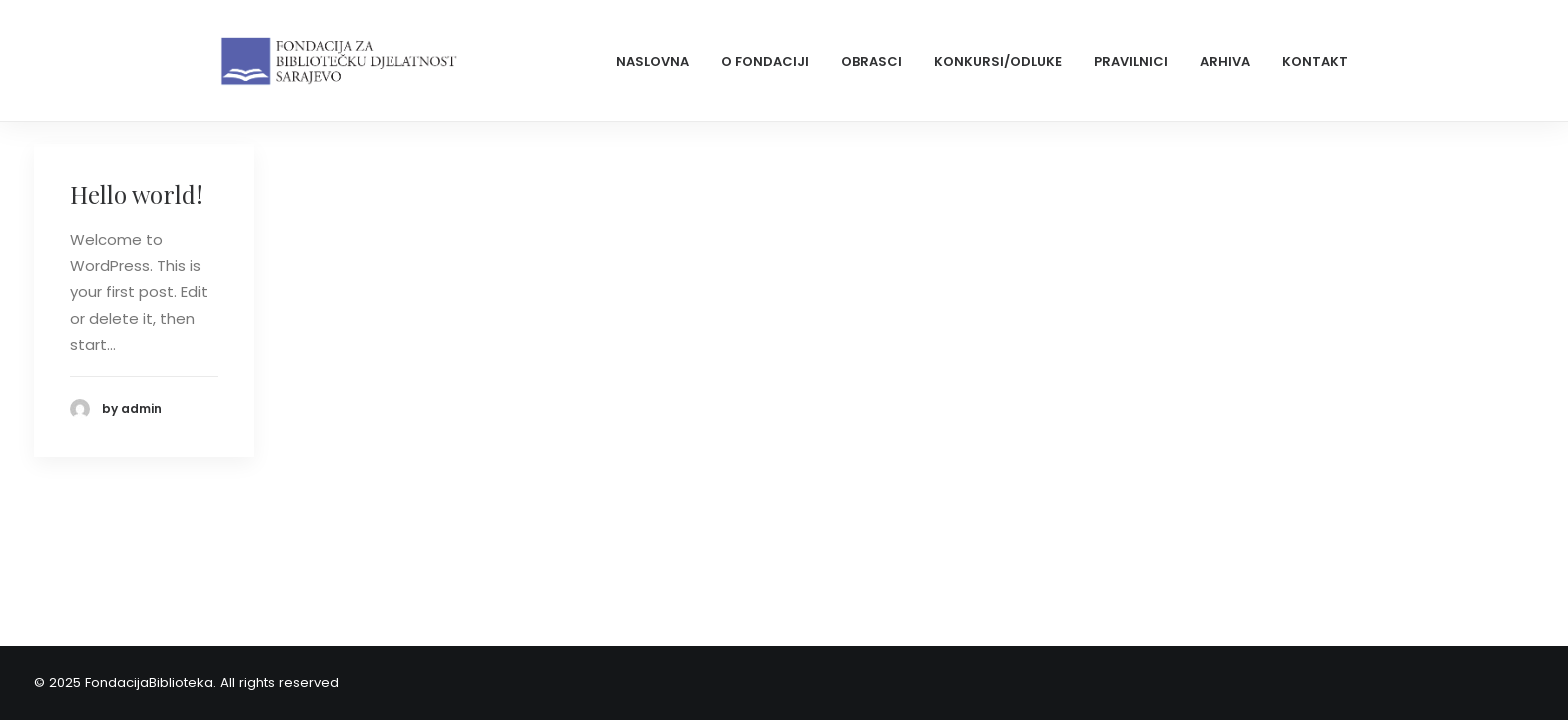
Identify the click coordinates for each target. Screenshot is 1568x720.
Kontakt (1315, 61)
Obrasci (871, 61)
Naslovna (652, 61)
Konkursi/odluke (998, 61)
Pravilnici (1131, 61)
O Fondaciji (765, 61)
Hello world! (136, 194)
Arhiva (1225, 61)
